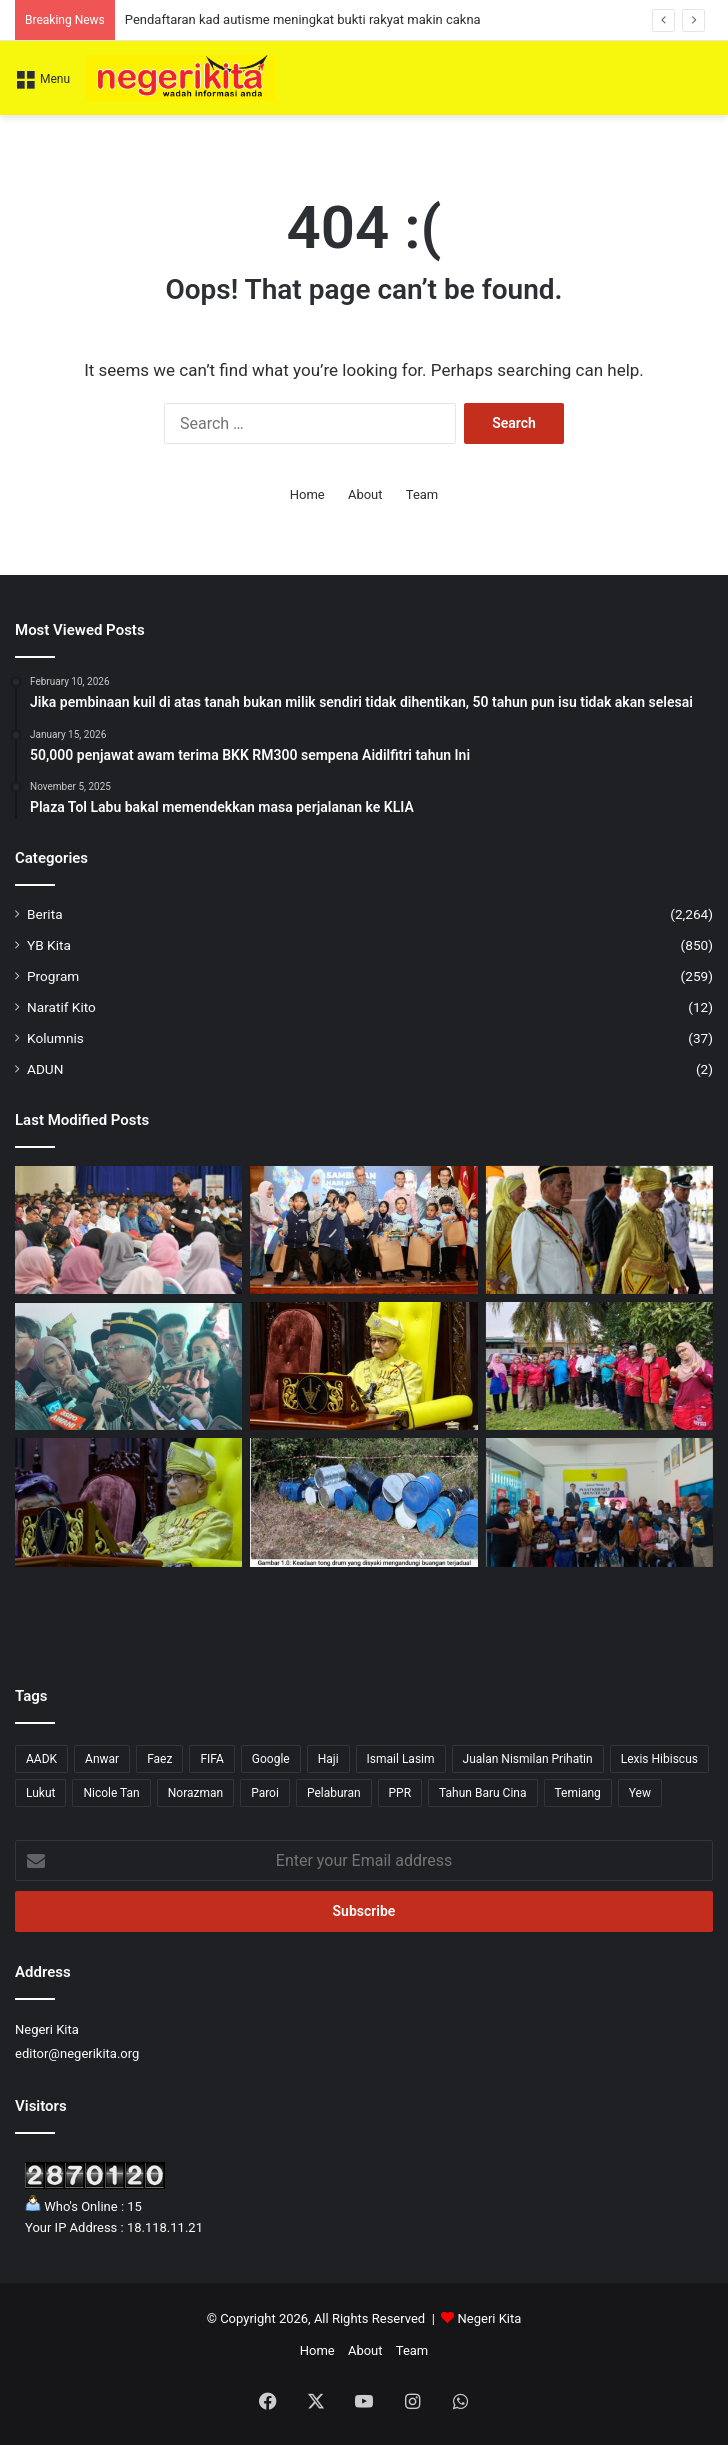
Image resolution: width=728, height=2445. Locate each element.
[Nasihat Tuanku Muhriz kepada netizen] (363, 1366)
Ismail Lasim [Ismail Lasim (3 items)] (401, 1759)
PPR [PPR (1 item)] (400, 1793)
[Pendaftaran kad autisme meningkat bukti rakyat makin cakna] (363, 1230)
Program (53, 976)
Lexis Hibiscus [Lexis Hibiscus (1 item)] (659, 1759)
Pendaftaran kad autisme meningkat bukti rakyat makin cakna (303, 19)
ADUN (45, 1069)
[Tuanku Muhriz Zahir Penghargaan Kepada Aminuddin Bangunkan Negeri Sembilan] (599, 1230)
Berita (45, 914)
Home (307, 494)
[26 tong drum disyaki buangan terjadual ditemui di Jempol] (363, 1502)
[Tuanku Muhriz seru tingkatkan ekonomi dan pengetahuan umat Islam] (128, 1502)
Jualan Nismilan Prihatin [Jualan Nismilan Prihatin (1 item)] (528, 1759)
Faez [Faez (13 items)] (159, 1759)
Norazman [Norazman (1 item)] (195, 1793)
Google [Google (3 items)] (271, 1759)
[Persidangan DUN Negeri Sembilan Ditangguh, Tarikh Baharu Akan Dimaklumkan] (128, 1366)
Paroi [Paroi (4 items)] (265, 1793)
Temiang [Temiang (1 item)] (578, 1793)
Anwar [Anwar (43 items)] (102, 1759)
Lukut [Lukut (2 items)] (40, 1793)
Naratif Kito (61, 1007)
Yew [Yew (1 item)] (640, 1793)
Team (422, 494)
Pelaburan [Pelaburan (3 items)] (334, 1793)
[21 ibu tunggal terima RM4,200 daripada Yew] (599, 1502)
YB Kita (49, 945)
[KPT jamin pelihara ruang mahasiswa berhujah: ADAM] (128, 1230)
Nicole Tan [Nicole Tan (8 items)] (111, 1793)
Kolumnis (55, 1038)
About (365, 494)
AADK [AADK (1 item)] (41, 1759)
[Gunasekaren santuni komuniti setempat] (599, 1366)
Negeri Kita (490, 2318)
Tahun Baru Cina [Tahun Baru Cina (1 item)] (482, 1793)
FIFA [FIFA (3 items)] (211, 1759)
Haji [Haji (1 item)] (328, 1759)
